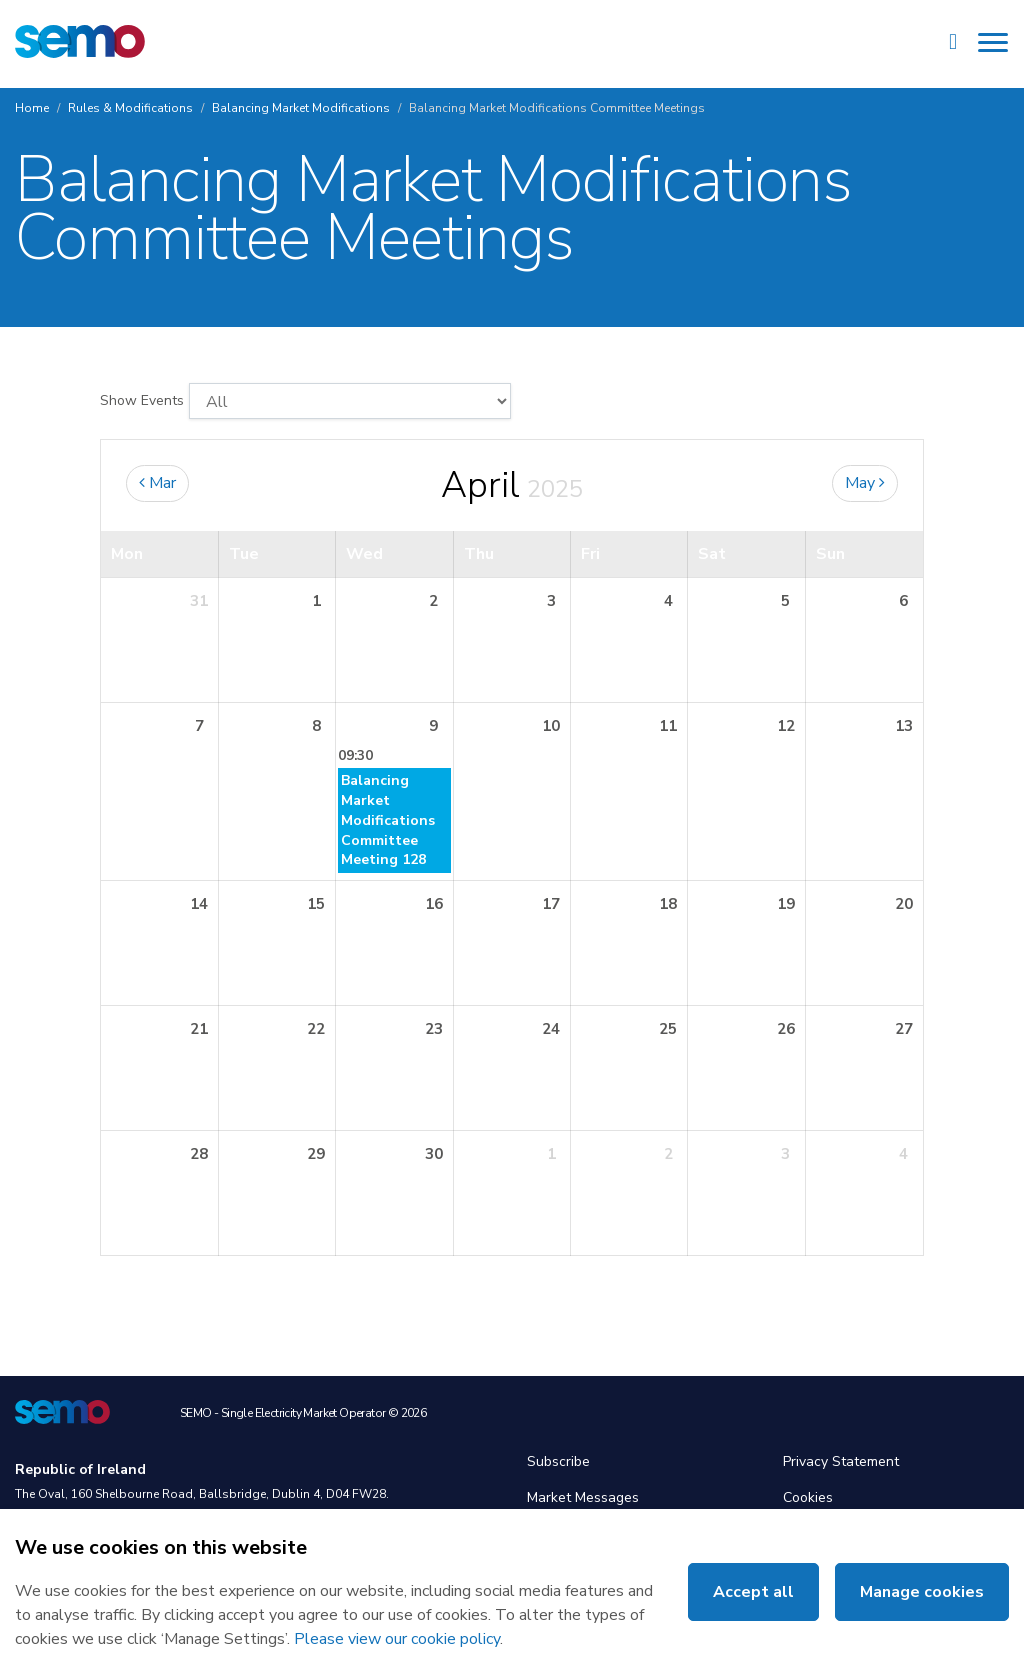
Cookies (808, 1497)
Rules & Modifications (130, 108)
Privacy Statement (841, 1461)
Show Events (142, 400)
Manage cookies (922, 1592)
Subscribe (558, 1461)
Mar (157, 483)
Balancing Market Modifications (301, 108)
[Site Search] (953, 44)
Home (32, 108)
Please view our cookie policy (397, 1639)
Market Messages (583, 1497)
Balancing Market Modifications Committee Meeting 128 (388, 820)
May (865, 483)
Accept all (753, 1592)
